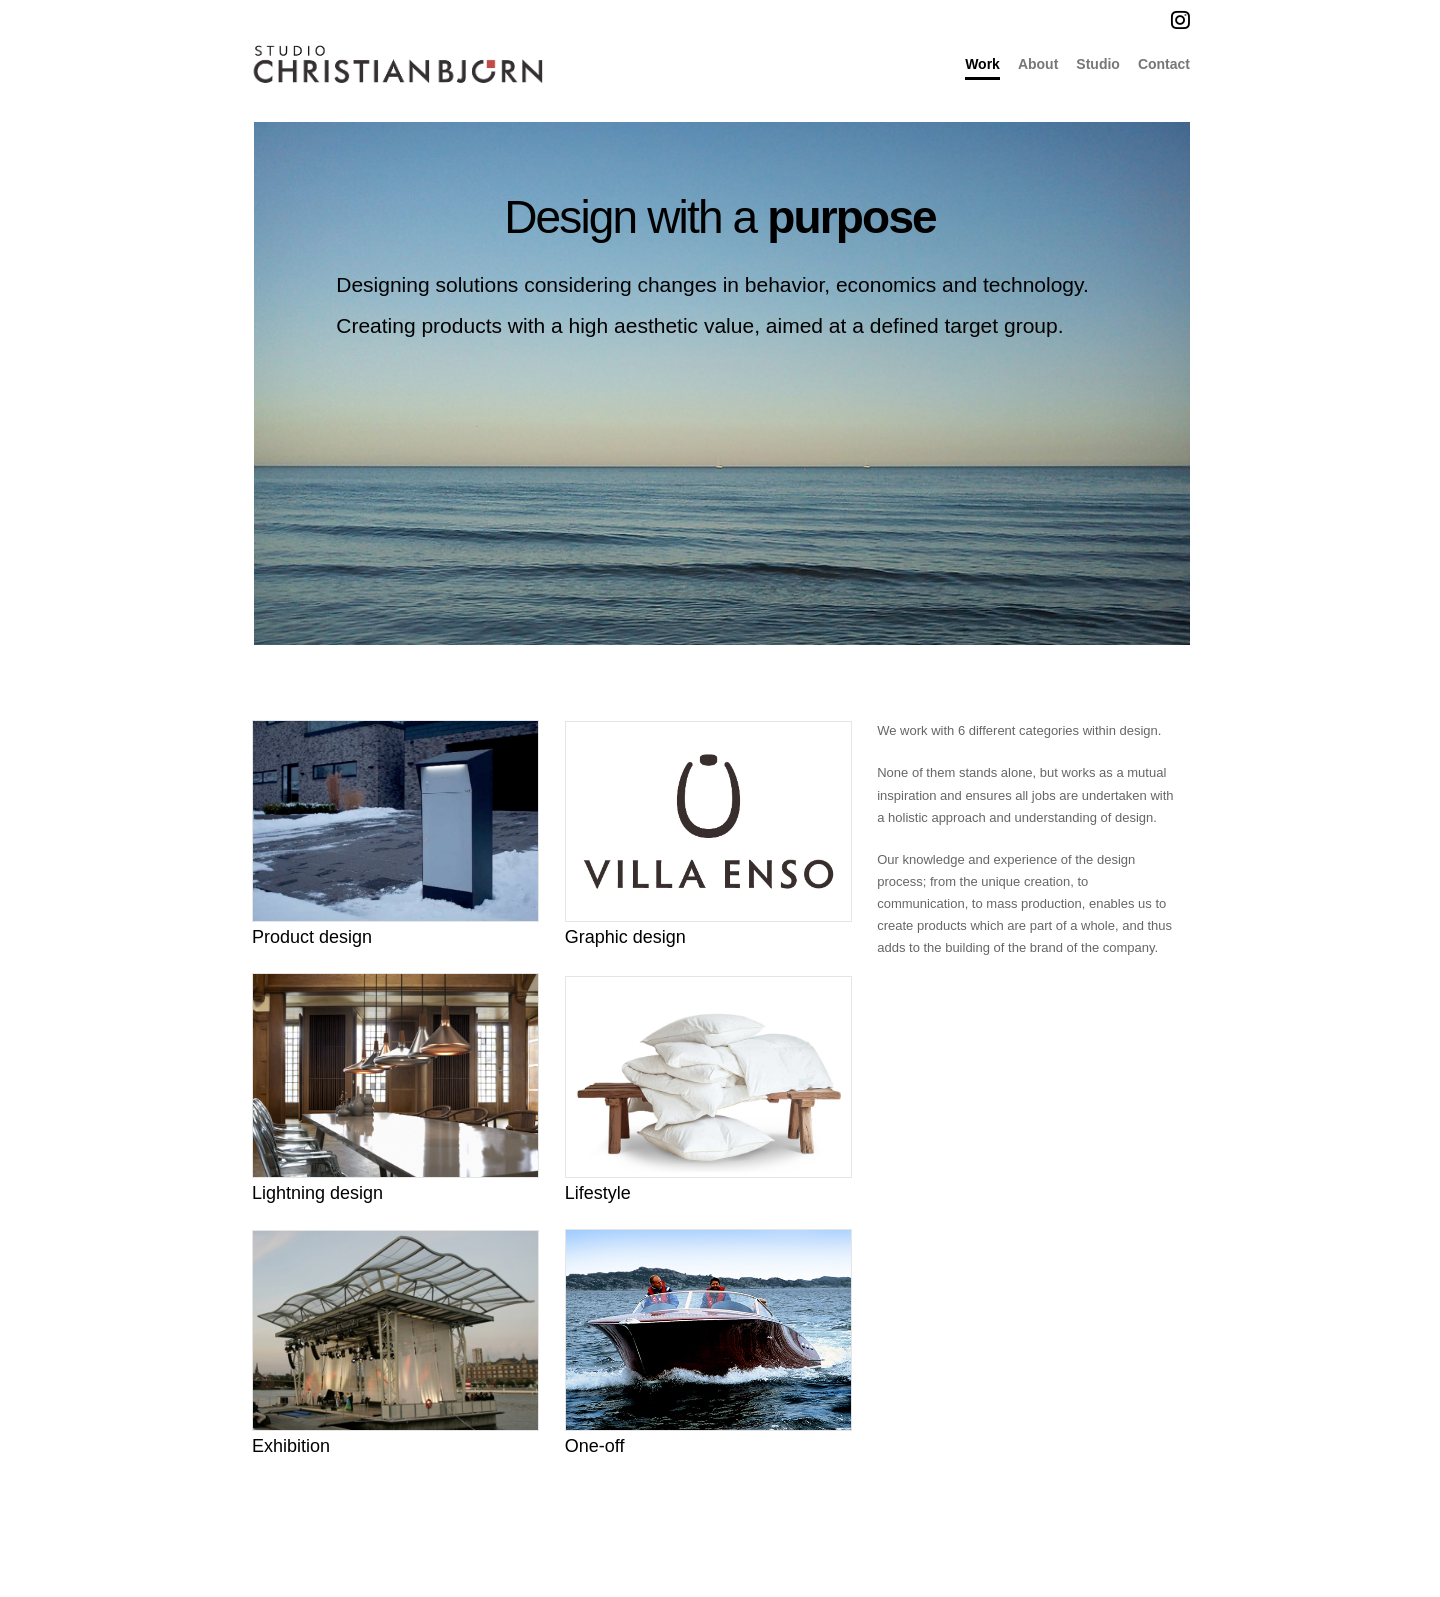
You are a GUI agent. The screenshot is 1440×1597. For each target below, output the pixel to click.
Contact (1164, 64)
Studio (1098, 64)
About (1038, 64)
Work (982, 64)
